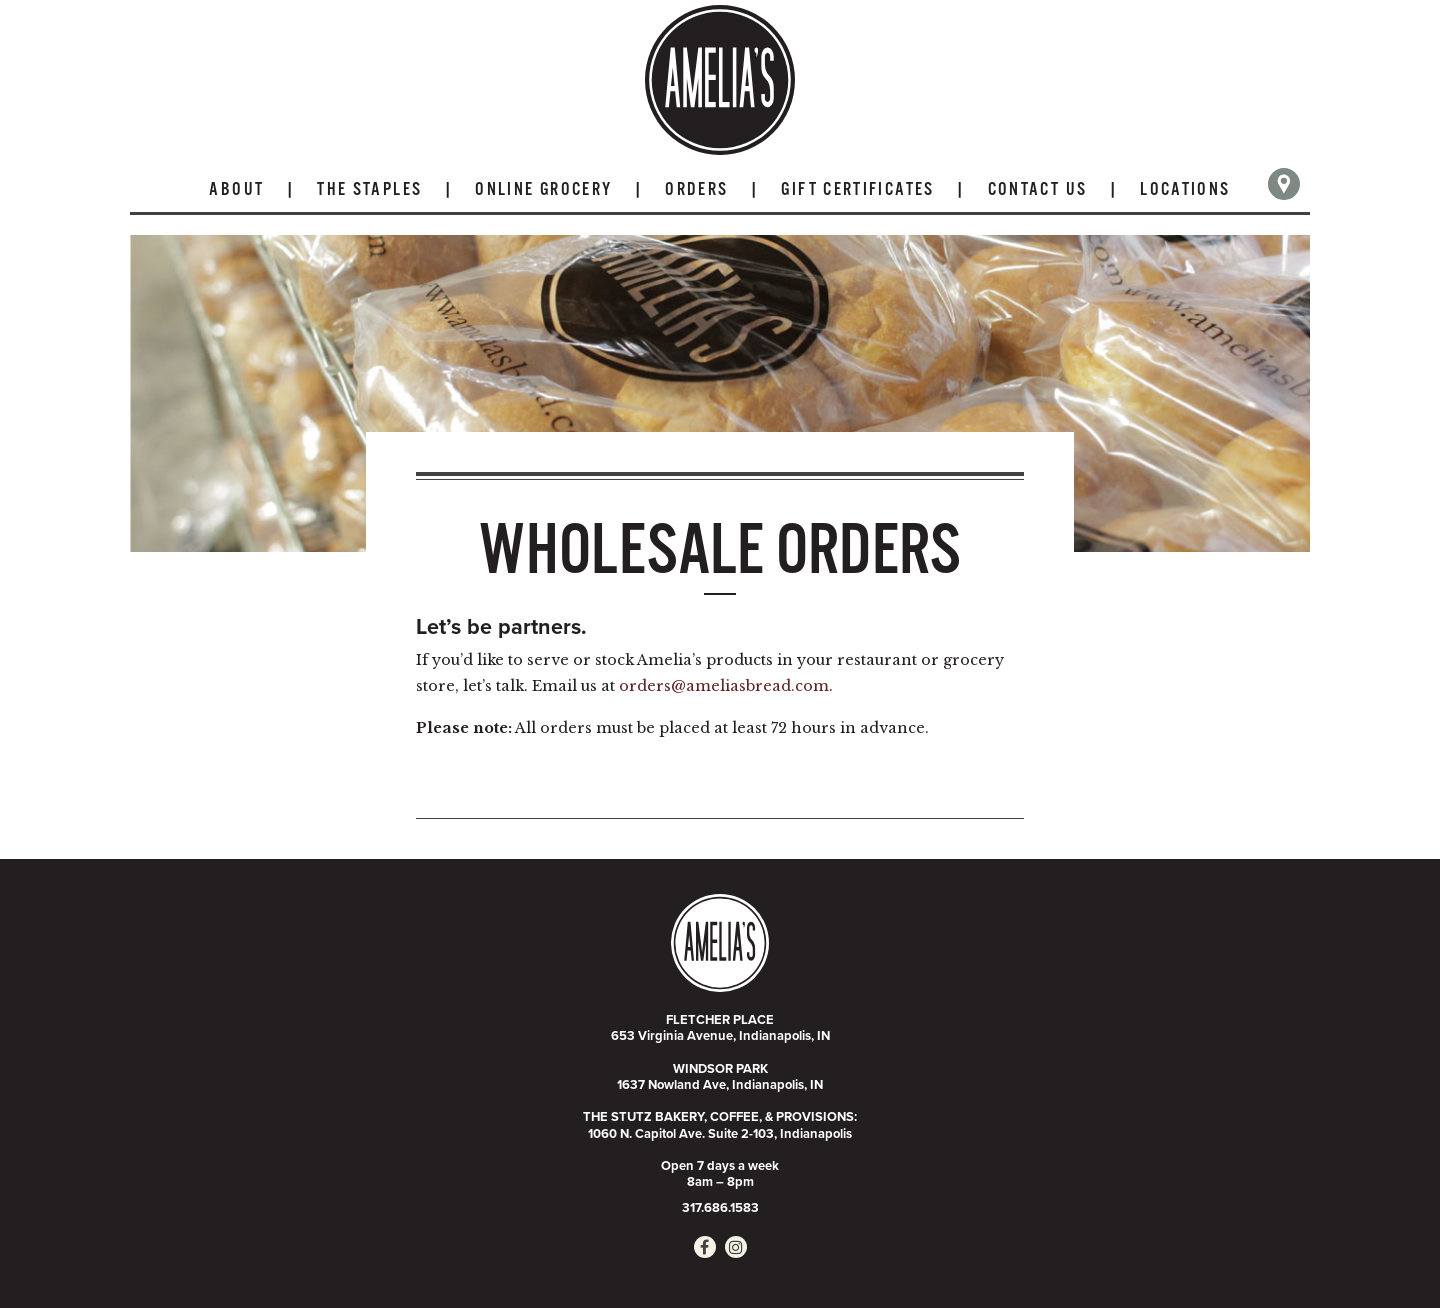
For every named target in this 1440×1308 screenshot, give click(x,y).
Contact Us (1038, 190)
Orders (696, 190)
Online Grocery (543, 190)
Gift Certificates (857, 190)
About (236, 190)
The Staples (369, 190)
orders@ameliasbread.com (724, 686)
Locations (1185, 190)
